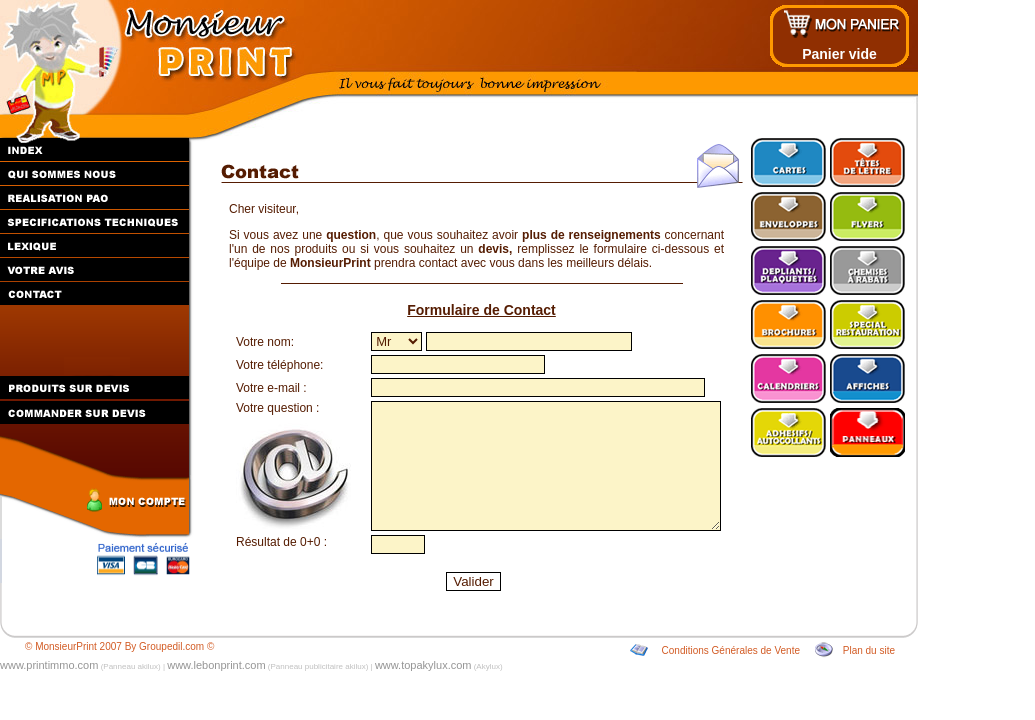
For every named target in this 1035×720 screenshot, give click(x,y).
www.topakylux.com (423, 665)
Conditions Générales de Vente (731, 650)
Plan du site (869, 650)
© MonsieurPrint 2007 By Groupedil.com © (119, 646)
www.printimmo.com (49, 665)
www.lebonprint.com (216, 665)
